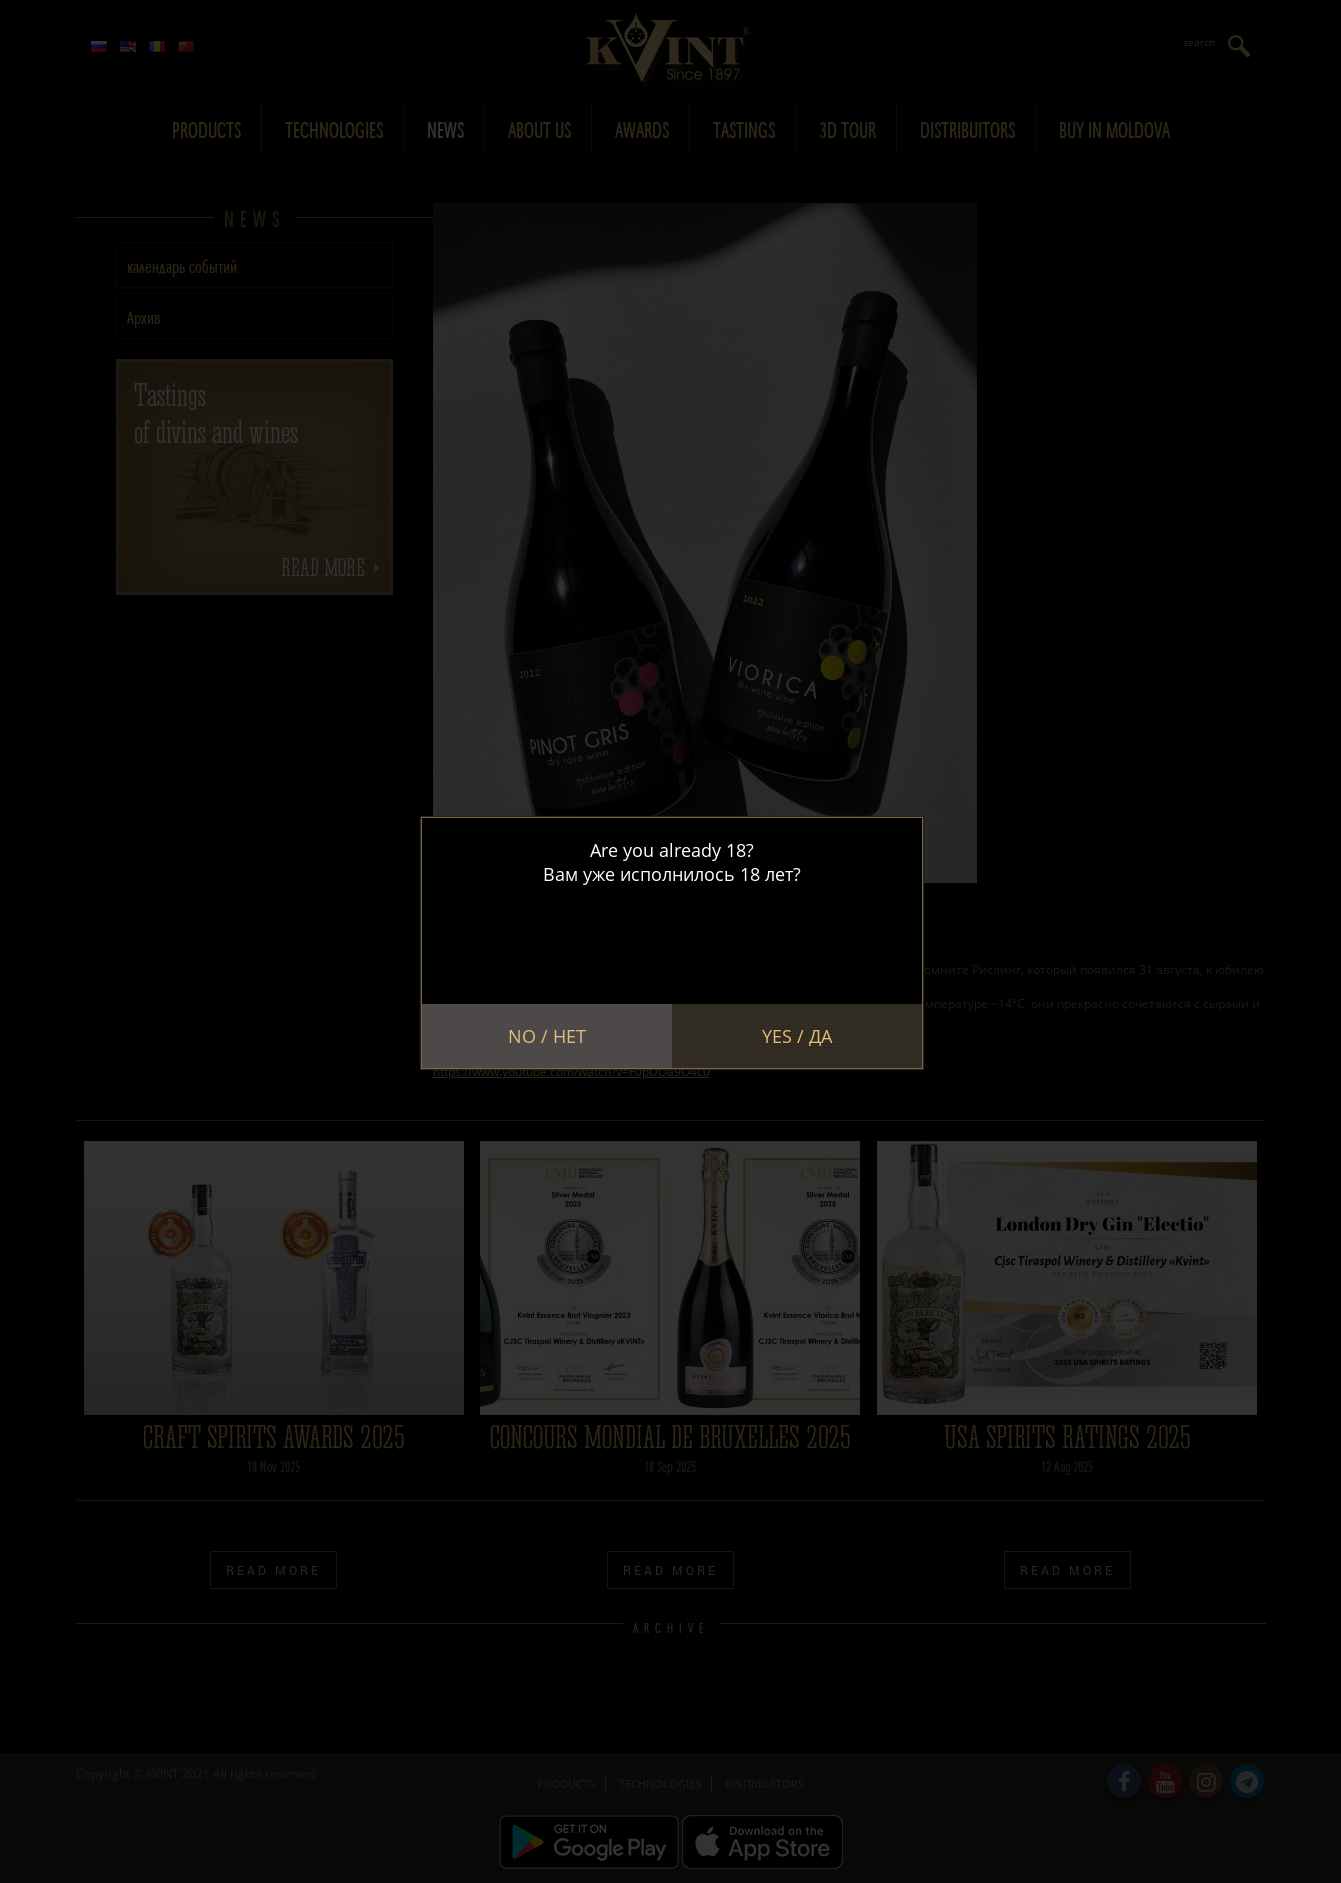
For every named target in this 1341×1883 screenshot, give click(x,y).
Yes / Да (797, 1036)
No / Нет (547, 1036)
